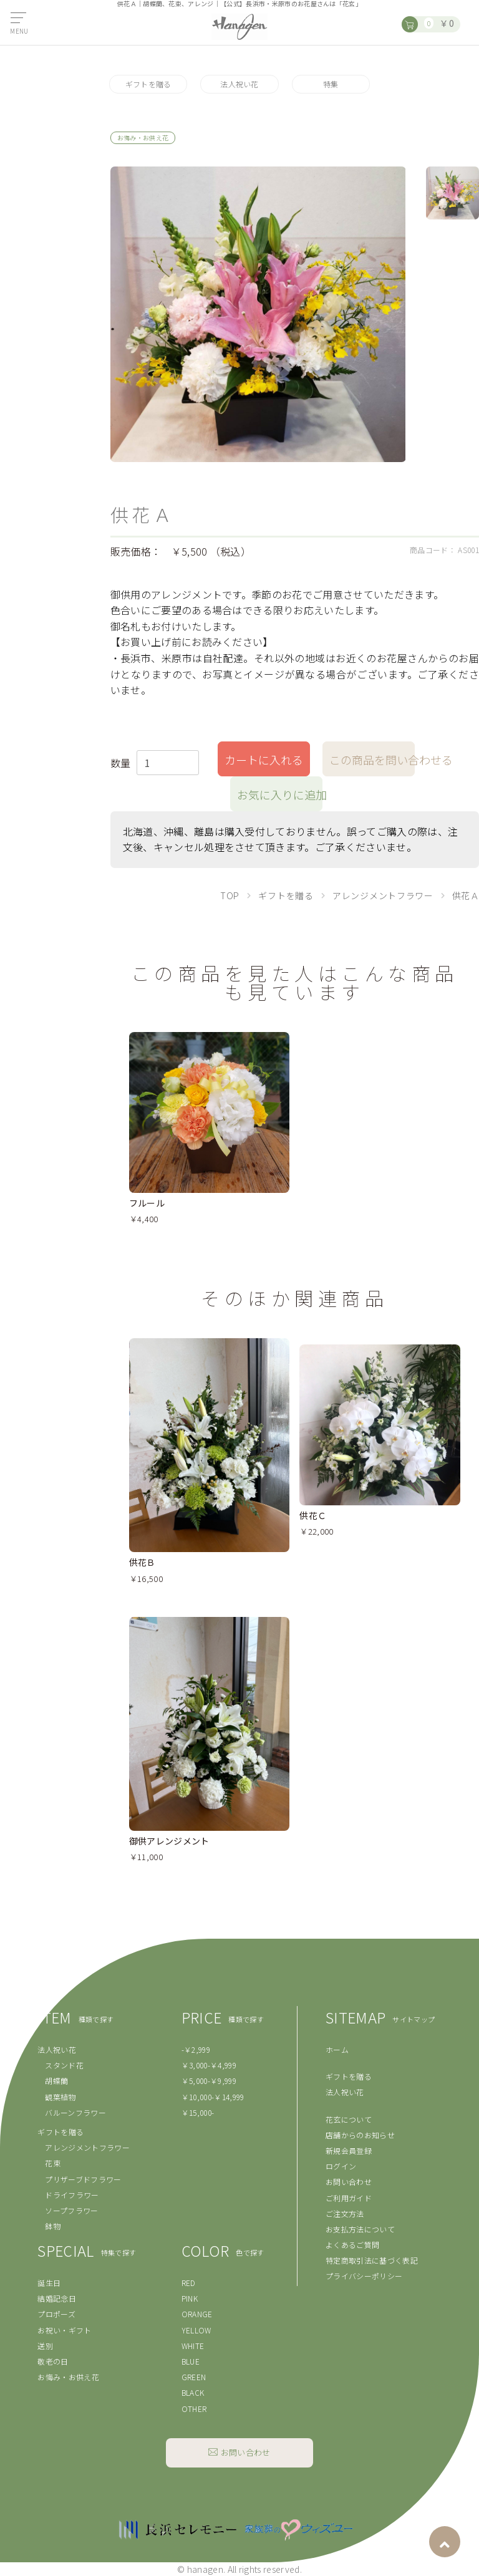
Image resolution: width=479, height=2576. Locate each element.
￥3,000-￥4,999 (208, 2065)
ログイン (341, 2166)
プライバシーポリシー (364, 2275)
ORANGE (197, 2313)
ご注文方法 (345, 2213)
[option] (258, 314)
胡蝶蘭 (56, 2080)
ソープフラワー (71, 2210)
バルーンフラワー (75, 2112)
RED (188, 2282)
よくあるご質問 (352, 2244)
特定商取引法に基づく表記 (372, 2260)
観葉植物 (60, 2096)
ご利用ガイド (349, 2197)
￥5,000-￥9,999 (208, 2080)
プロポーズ (56, 2313)
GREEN (193, 2376)
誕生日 (48, 2282)
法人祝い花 (239, 84)
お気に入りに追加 (279, 794)
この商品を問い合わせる (372, 759)
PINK (189, 2298)
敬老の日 (52, 2361)
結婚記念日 (56, 2298)
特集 (331, 84)
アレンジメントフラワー (382, 895)
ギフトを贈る (148, 84)
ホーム (337, 2049)
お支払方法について (360, 2229)
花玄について (349, 2119)
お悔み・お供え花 (68, 2376)
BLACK (193, 2392)
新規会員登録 (349, 2150)
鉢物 (52, 2226)
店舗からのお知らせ (360, 2135)
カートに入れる (264, 759)
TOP (230, 895)
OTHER (194, 2408)
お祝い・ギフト (64, 2330)
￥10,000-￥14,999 (212, 2096)
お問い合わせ (349, 2181)
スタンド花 (64, 2065)
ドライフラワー (72, 2194)
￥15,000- (198, 2112)
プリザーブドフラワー (83, 2179)
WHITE (193, 2345)
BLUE (190, 2361)
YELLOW (196, 2330)
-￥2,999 (195, 2049)
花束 (52, 2163)
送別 (45, 2345)
